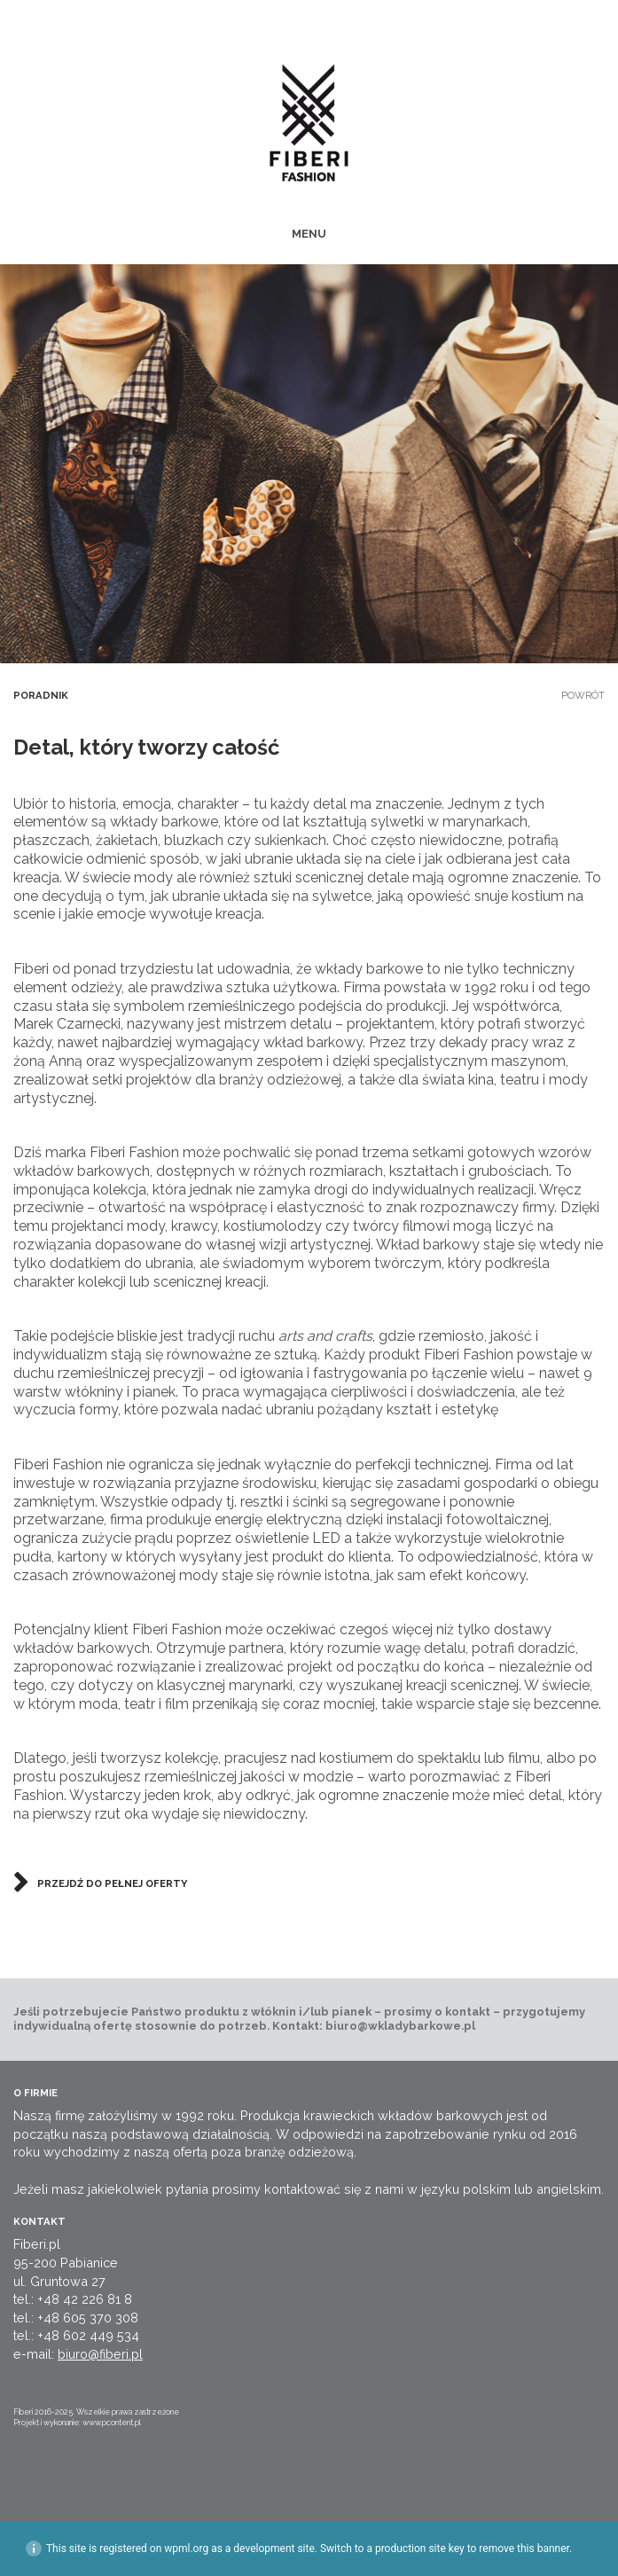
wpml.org (186, 2548)
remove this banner (524, 2548)
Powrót (583, 695)
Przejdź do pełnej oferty (112, 1883)
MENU (309, 233)
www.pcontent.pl (111, 2422)
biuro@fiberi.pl (100, 2353)
